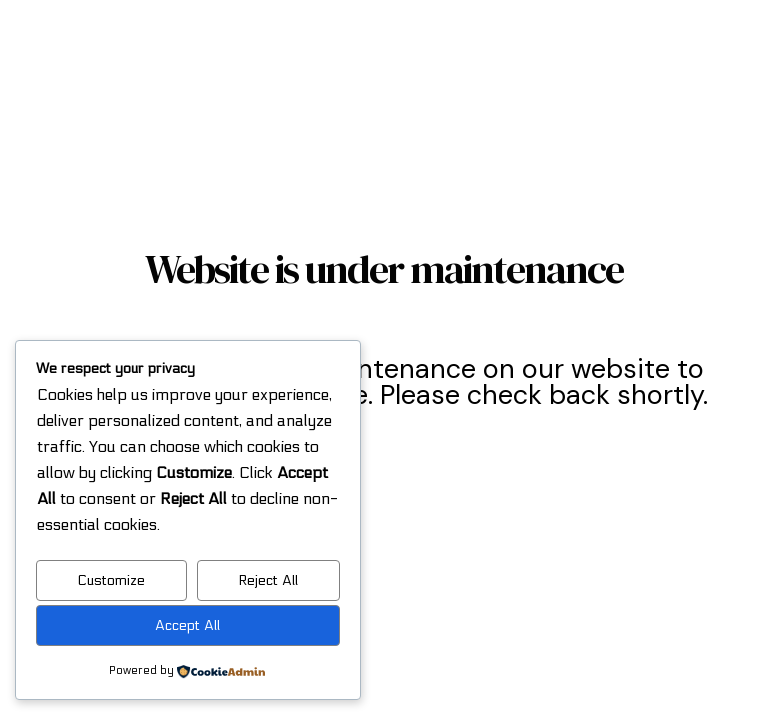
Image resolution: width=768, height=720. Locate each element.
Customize (111, 580)
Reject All (268, 580)
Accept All (187, 625)
